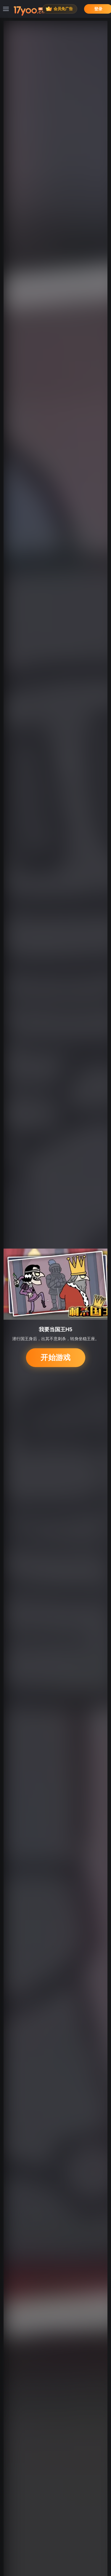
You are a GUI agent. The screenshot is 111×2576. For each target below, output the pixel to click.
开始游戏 (55, 1358)
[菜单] (6, 9)
